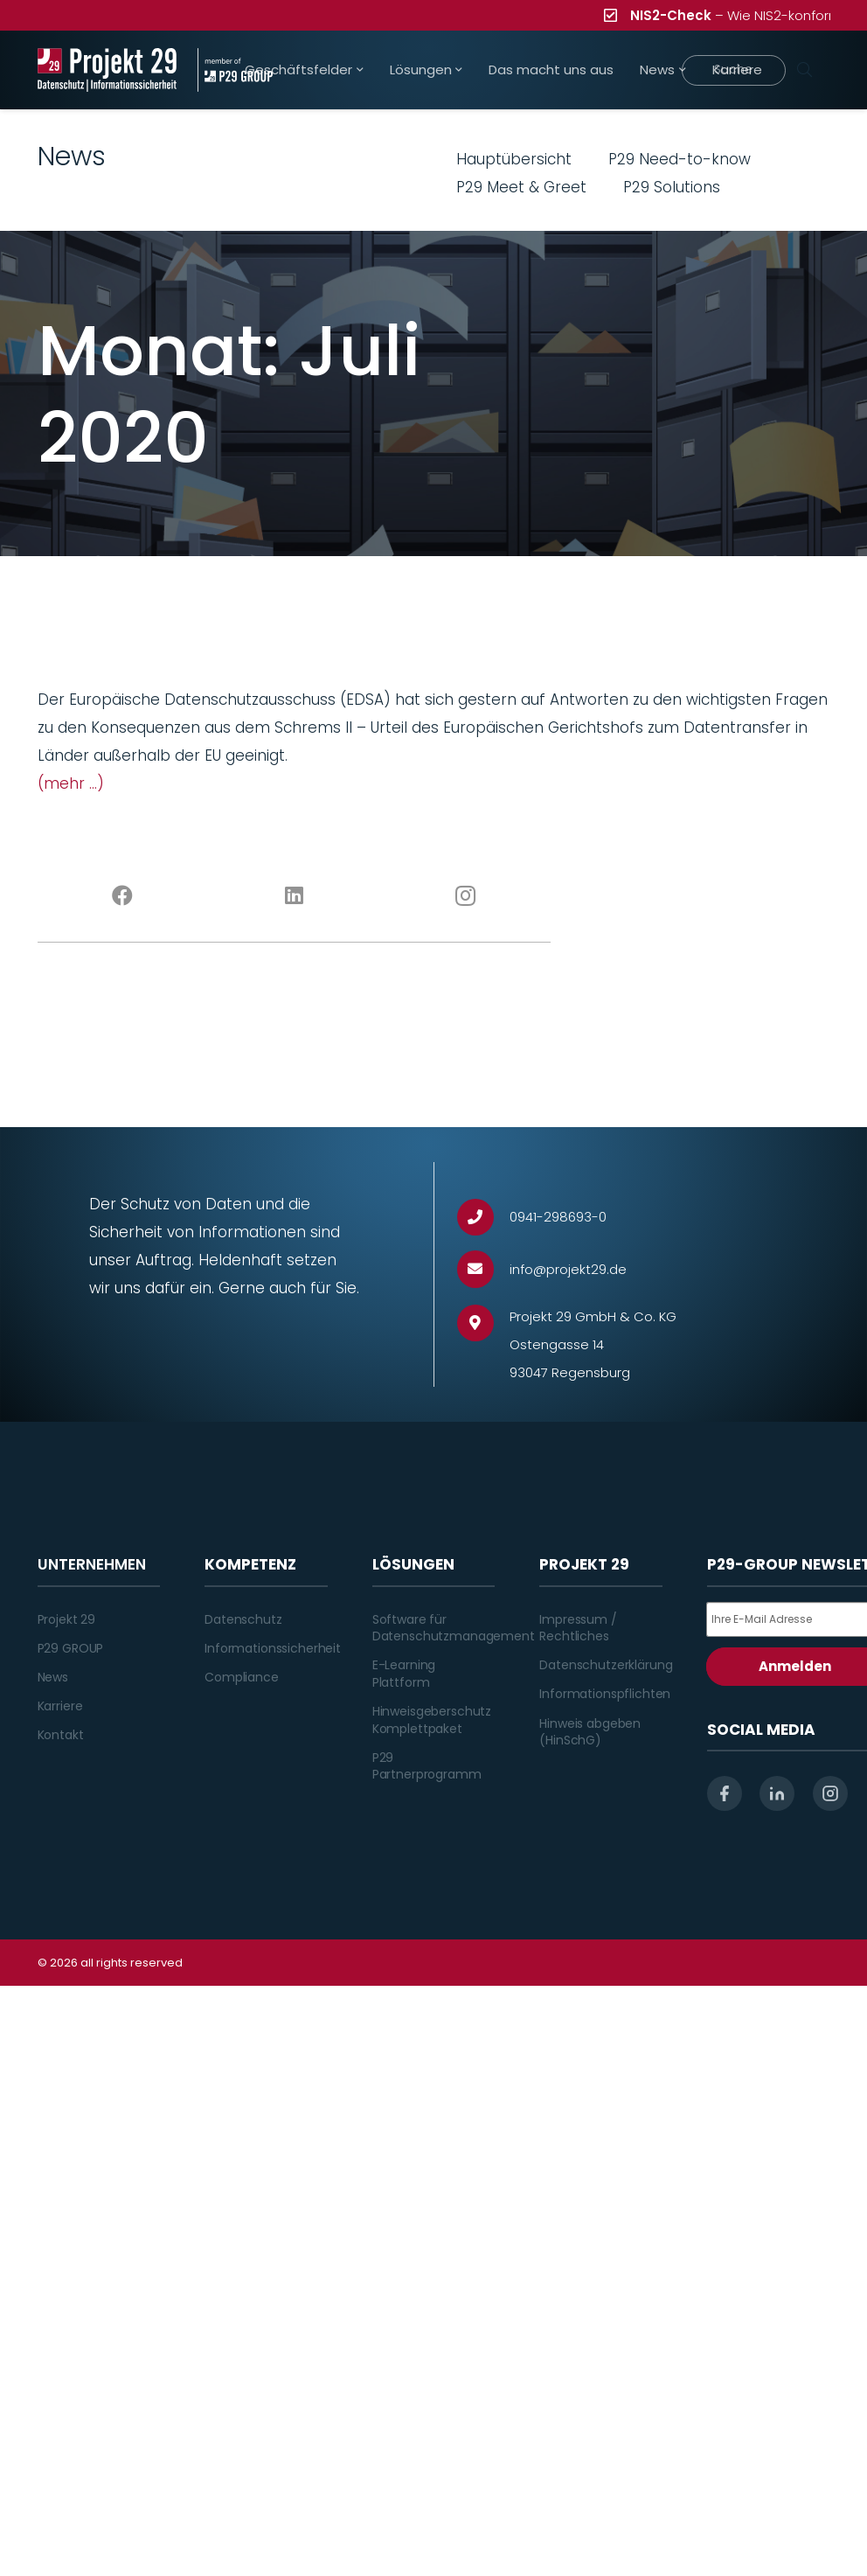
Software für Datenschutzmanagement (453, 1628)
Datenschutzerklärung (605, 1665)
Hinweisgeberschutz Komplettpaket (431, 1719)
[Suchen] (805, 70)
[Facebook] (123, 896)
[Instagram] (465, 896)
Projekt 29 (67, 1619)
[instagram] (830, 1793)
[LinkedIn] (293, 896)
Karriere (60, 1706)
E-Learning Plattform (404, 1673)
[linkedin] (776, 1793)
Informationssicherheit (273, 1648)
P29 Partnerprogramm (427, 1766)
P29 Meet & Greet (521, 187)
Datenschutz (243, 1619)
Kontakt (61, 1735)
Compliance (242, 1677)
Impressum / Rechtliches (577, 1628)
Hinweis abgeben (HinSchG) (590, 1732)
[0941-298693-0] (483, 1217)
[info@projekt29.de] (483, 1269)
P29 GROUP (71, 1648)
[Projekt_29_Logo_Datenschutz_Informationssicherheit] (107, 70)
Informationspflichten (604, 1693)
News (53, 1677)
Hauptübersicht (514, 159)
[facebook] (724, 1793)
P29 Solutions (671, 187)
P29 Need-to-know (679, 159)
